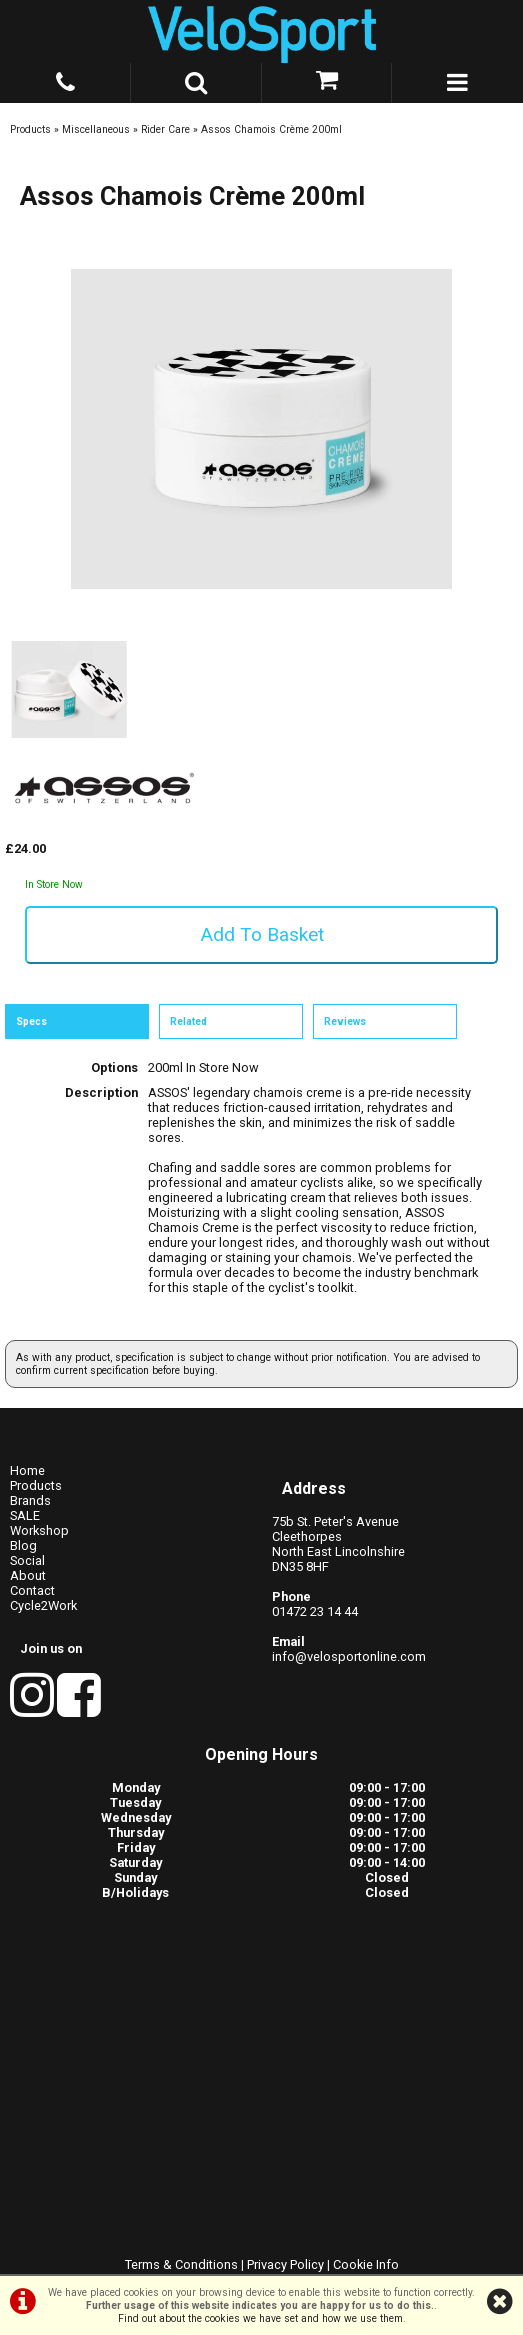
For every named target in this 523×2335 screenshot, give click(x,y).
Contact (32, 1590)
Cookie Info (366, 2264)
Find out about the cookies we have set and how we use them (260, 2318)
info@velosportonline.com (349, 1656)
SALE (25, 1515)
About (28, 1575)
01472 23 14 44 (315, 1611)
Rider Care (165, 129)
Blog (23, 1545)
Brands (30, 1500)
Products (30, 129)
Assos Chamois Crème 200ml (271, 129)
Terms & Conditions (181, 2264)
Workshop (39, 1530)
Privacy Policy (285, 2264)
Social (27, 1560)
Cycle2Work (43, 1605)
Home (27, 1470)
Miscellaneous (96, 129)
